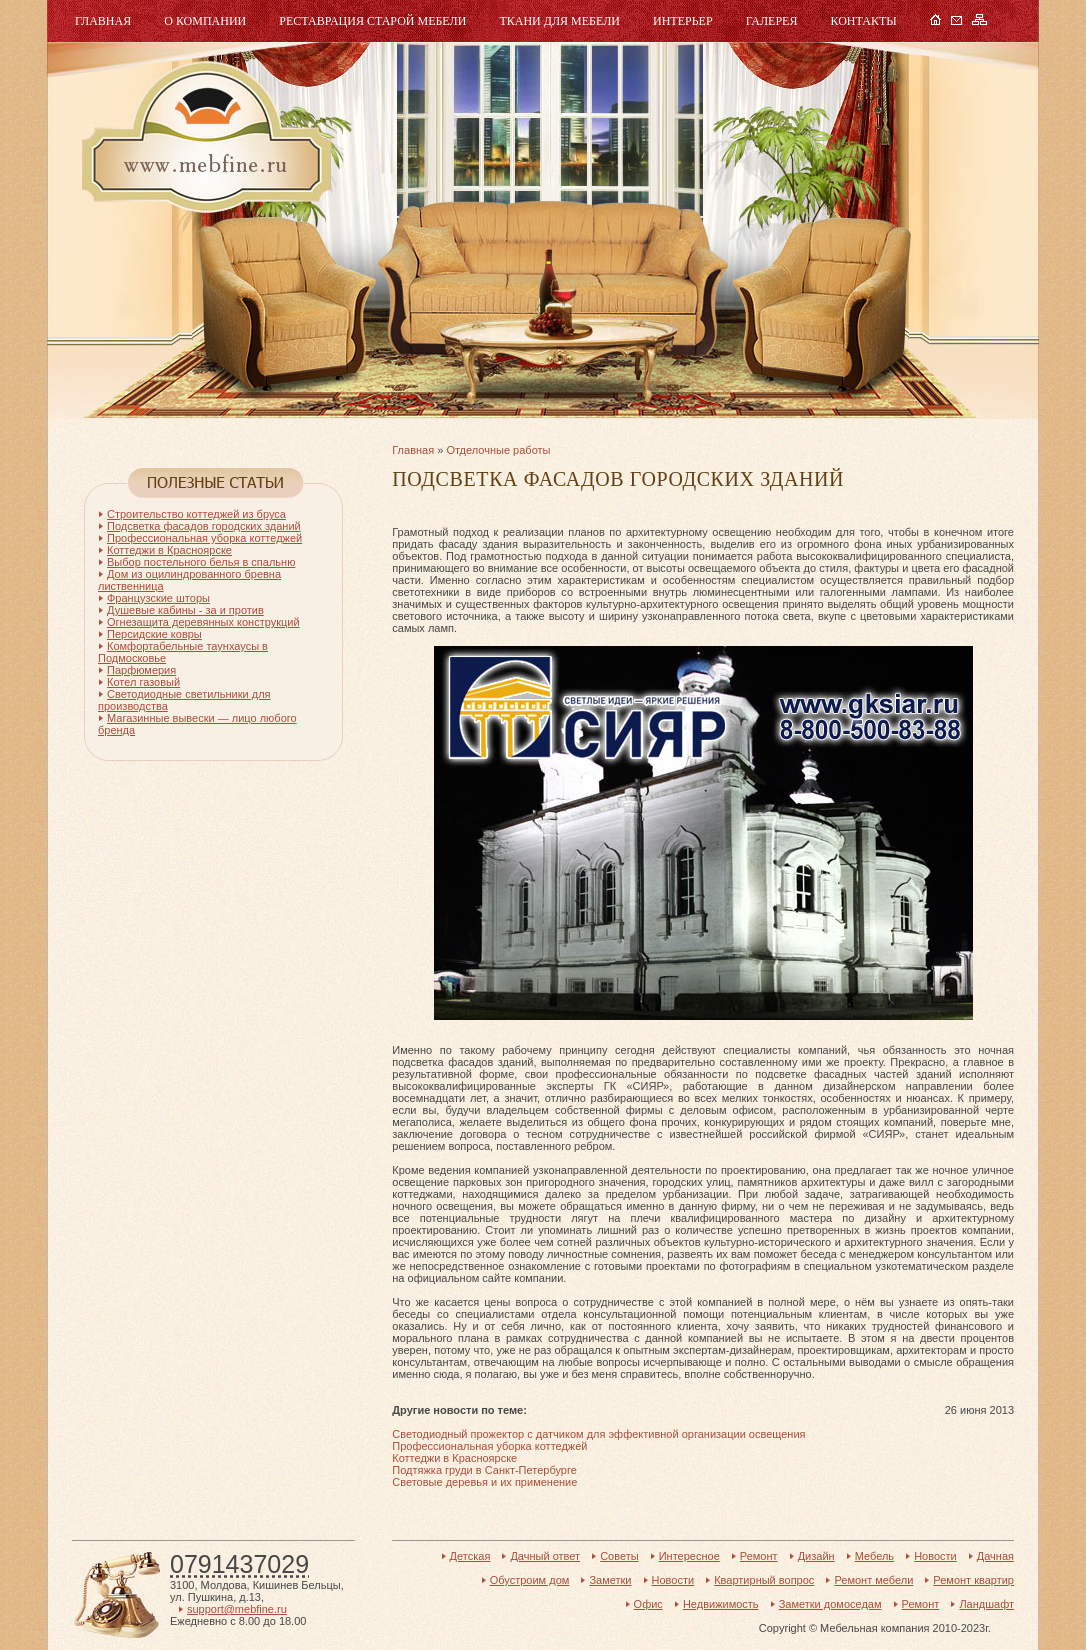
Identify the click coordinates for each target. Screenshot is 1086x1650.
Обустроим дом (530, 1580)
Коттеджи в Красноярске (454, 1458)
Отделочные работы (498, 450)
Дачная (995, 1556)
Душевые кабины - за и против (185, 610)
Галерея (772, 21)
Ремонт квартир (973, 1580)
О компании (205, 21)
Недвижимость (721, 1604)
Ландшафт (986, 1604)
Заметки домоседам (830, 1604)
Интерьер (683, 21)
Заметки (610, 1580)
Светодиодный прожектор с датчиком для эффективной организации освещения (598, 1434)
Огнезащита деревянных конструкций (203, 622)
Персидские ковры (154, 634)
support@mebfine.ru (237, 1609)
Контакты (863, 21)
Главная (103, 21)
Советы (619, 1556)
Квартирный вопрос (764, 1580)
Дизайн (816, 1556)
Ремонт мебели (873, 1580)
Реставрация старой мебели (372, 21)
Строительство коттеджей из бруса (196, 514)
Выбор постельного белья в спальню (201, 562)
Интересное (689, 1556)
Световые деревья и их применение (484, 1482)
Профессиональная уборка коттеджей (489, 1446)
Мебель (204, 137)
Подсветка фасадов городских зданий (204, 526)
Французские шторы (158, 598)
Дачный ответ (545, 1556)
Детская (470, 1556)
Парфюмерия (141, 670)
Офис (648, 1604)
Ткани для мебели (559, 21)
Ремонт (759, 1556)
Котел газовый (143, 682)
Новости (935, 1556)
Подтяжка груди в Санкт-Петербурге (484, 1470)
